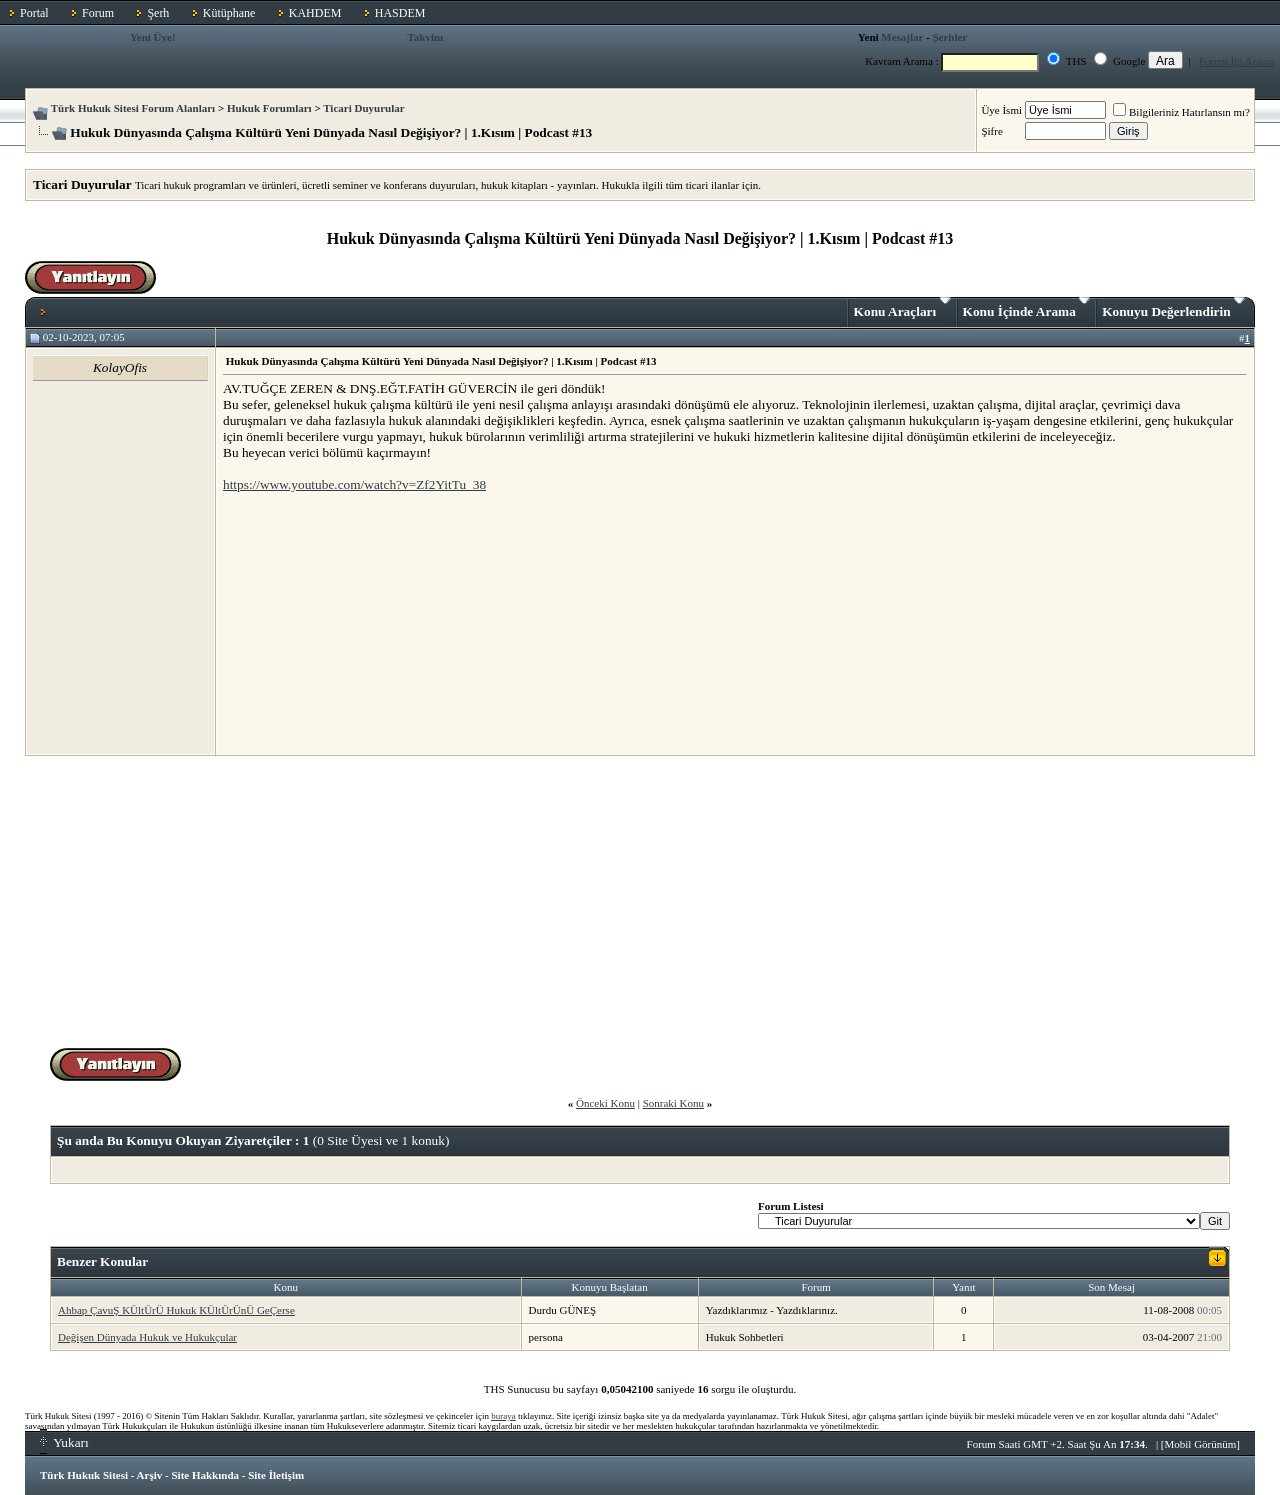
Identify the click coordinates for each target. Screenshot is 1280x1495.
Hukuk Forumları (269, 108)
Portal (34, 13)
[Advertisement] (373, 623)
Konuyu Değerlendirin (1173, 308)
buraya (503, 1416)
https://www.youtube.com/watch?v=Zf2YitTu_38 (354, 484)
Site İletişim (276, 1475)
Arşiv (150, 1475)
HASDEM (400, 13)
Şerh (158, 13)
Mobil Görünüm (1201, 1444)
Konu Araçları (902, 308)
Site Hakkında (205, 1475)
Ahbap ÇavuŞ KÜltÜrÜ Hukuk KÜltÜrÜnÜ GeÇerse (176, 1310)
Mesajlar (902, 37)
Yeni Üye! (153, 37)
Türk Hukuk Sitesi (84, 1475)
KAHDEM (315, 13)
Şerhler (949, 37)
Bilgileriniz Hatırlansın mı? (1181, 112)
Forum (98, 13)
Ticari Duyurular (363, 108)
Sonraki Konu (673, 1103)
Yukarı (64, 1442)
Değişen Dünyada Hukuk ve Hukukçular (147, 1337)
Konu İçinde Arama (1027, 308)
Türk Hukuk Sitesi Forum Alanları (133, 108)
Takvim (426, 37)
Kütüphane (229, 13)
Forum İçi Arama (1237, 61)
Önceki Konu (605, 1103)
